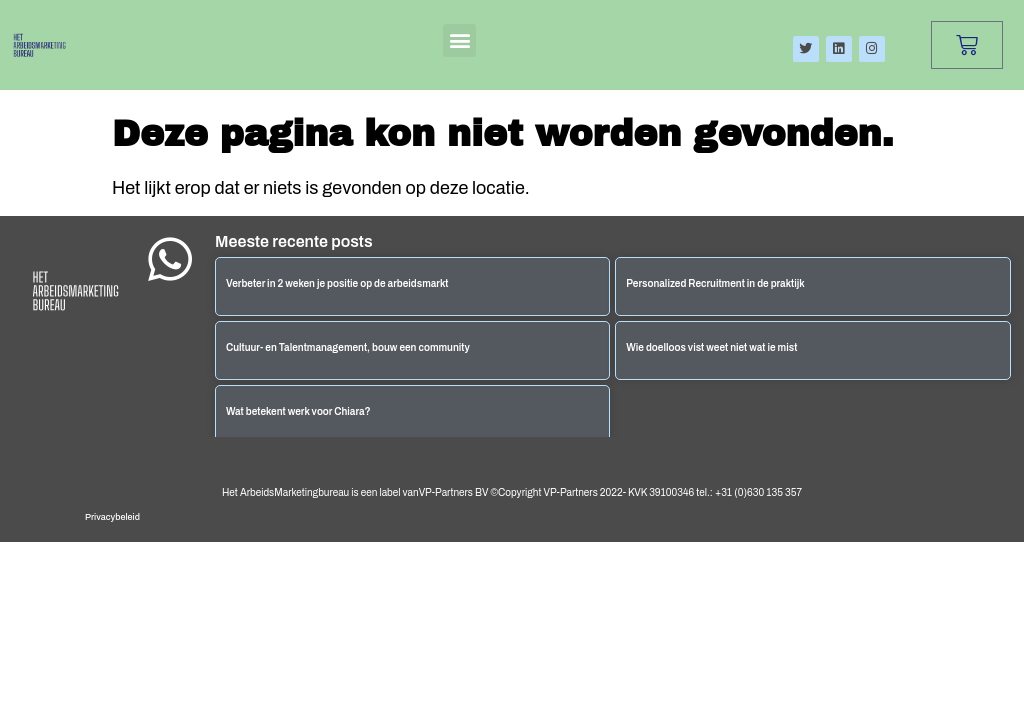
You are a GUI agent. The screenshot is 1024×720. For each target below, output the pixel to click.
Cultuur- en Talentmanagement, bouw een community (348, 347)
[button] (459, 40)
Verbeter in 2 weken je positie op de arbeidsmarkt (337, 283)
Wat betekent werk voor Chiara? (298, 411)
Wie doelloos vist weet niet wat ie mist (711, 347)
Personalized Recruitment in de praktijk (715, 283)
